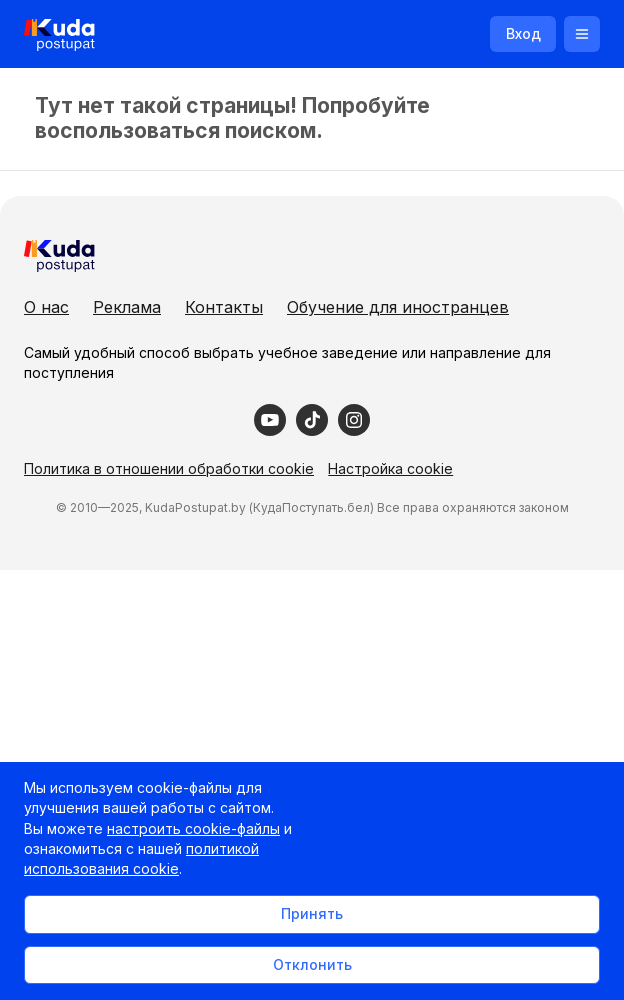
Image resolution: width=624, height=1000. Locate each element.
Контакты (224, 307)
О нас (46, 307)
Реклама (127, 307)
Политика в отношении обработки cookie (169, 468)
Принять (312, 913)
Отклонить (312, 964)
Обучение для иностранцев (398, 307)
